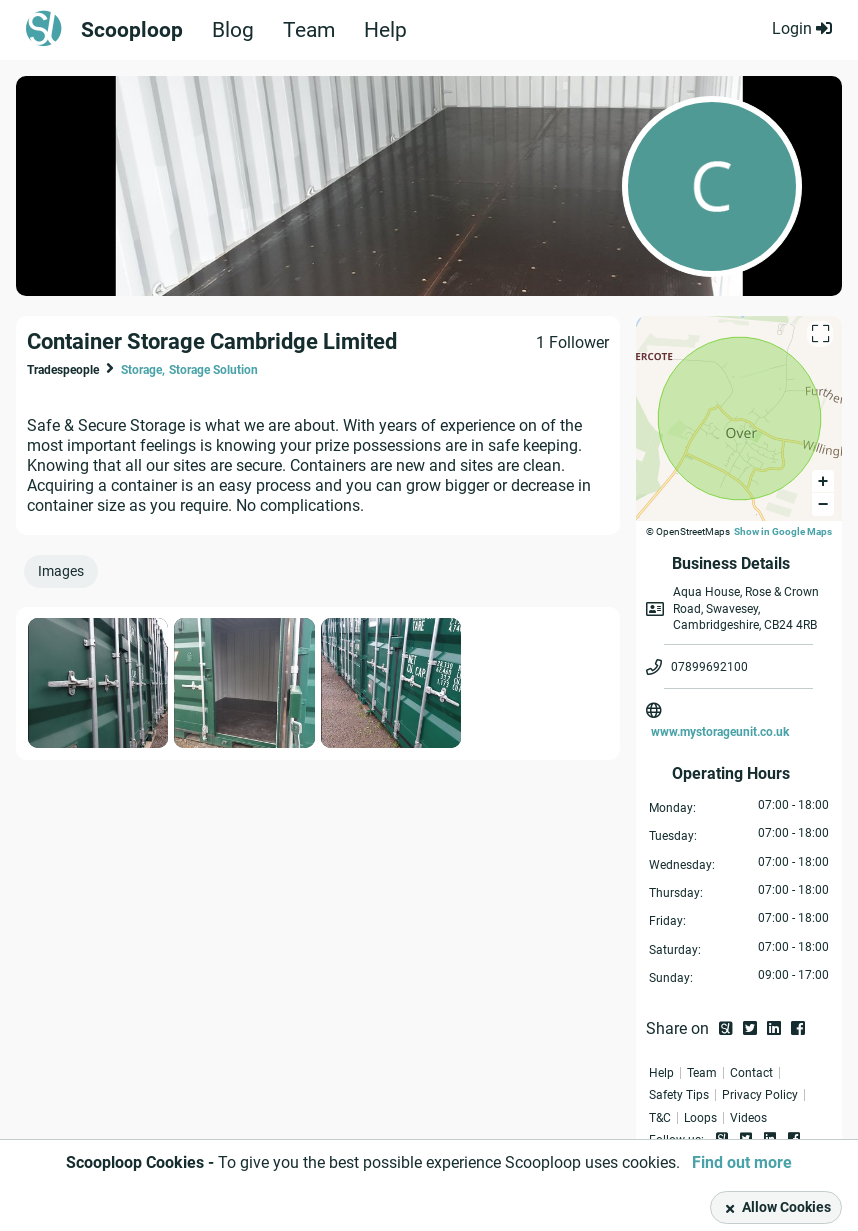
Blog (235, 30)
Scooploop (132, 30)
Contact (751, 1073)
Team (313, 30)
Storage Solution (213, 370)
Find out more (742, 1162)
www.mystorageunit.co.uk (720, 732)
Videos (748, 1118)
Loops (700, 1118)
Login (802, 28)
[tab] (64, 576)
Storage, (143, 370)
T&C (660, 1118)
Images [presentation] (61, 571)
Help (392, 30)
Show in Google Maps (783, 531)
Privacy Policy (760, 1095)
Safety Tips (679, 1095)
